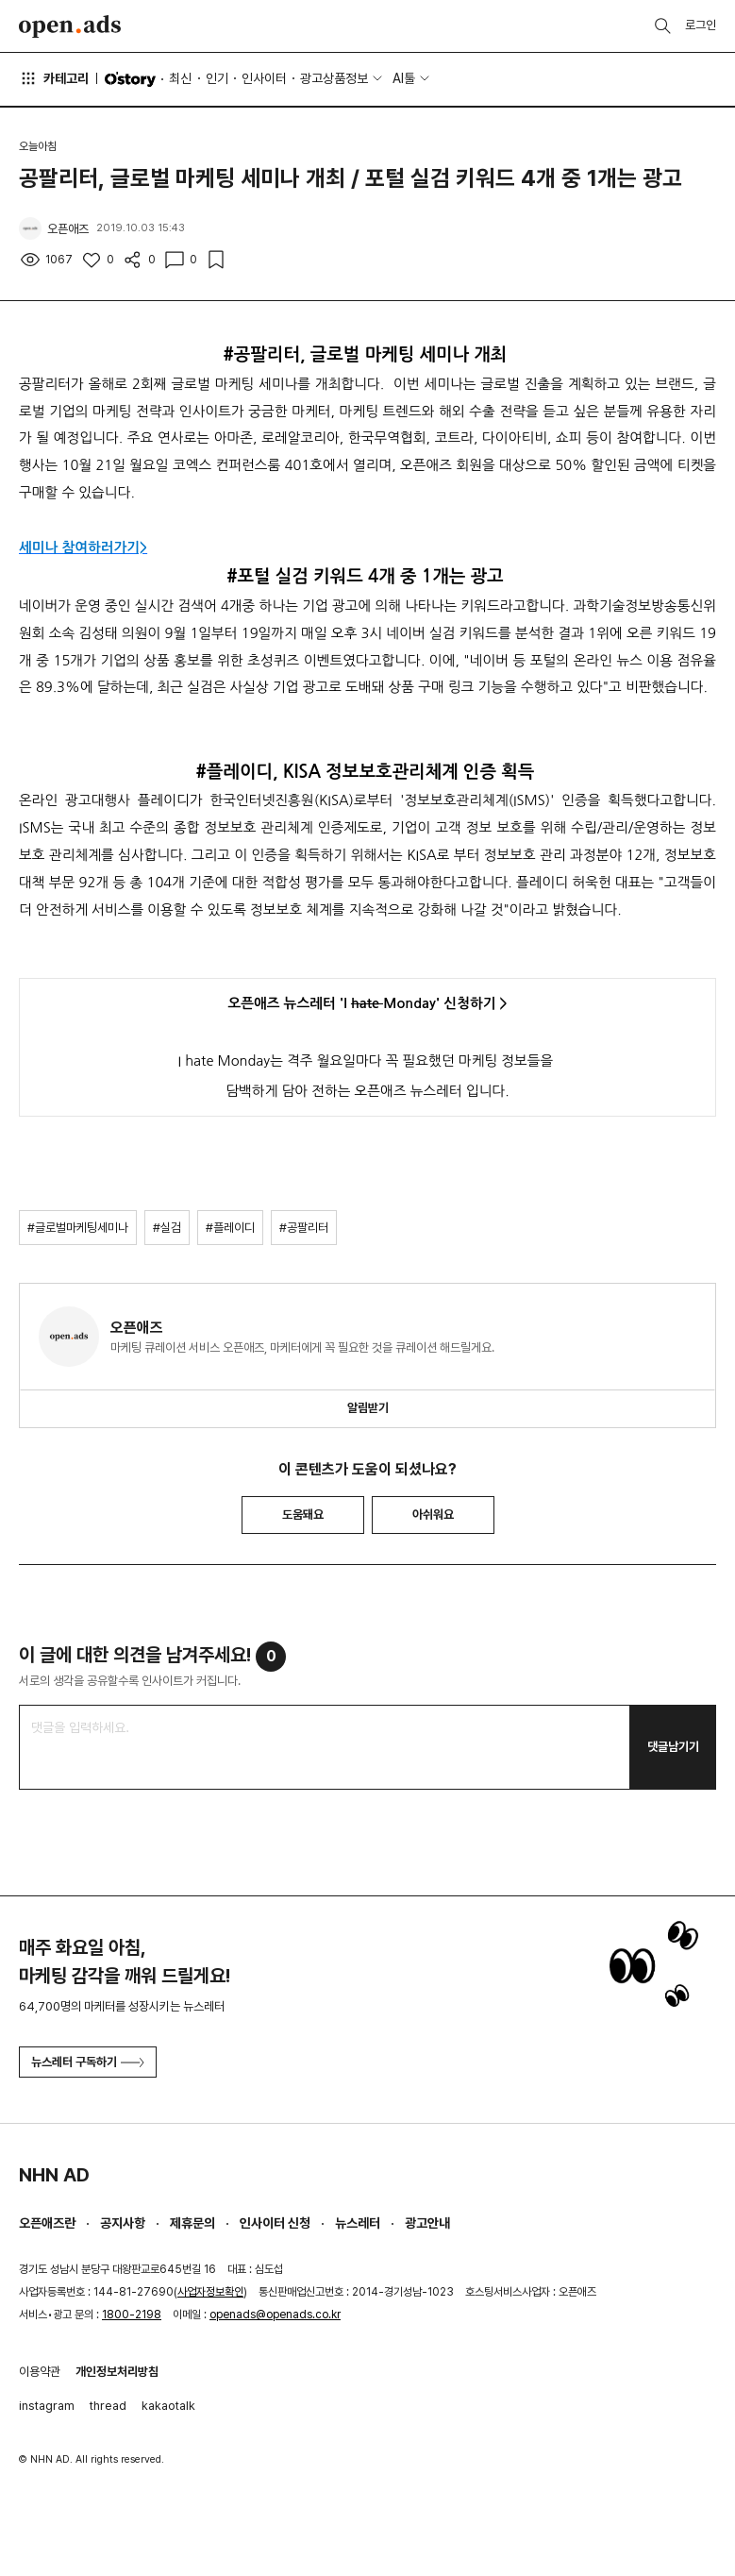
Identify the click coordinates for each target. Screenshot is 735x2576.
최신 (180, 78)
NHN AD (54, 2175)
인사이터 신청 (275, 2223)
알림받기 (368, 1408)
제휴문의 (192, 2223)
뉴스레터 (357, 2223)
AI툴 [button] (404, 78)
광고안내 (427, 2223)
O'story (130, 79)
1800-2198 (131, 2314)
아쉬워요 (433, 1514)
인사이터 (264, 78)
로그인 (700, 25)
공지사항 (122, 2223)
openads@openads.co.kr (275, 2314)
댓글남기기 (673, 1747)
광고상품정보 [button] (334, 78)
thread (108, 2406)
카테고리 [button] (54, 78)
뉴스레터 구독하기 (87, 2062)
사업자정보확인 (210, 2291)
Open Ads (70, 26)
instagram (47, 2406)
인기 (217, 78)
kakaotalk (168, 2406)
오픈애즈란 (47, 2223)
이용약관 (39, 2372)
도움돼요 (303, 1514)
